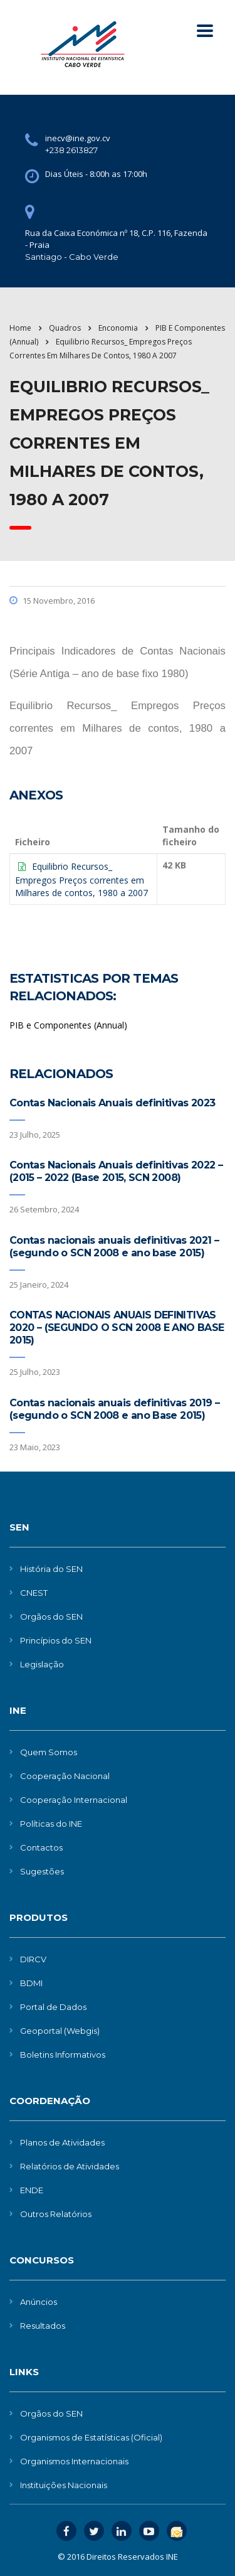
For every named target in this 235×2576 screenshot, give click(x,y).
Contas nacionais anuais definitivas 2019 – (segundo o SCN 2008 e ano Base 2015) (114, 1409)
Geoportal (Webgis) (60, 2031)
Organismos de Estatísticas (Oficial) (91, 2437)
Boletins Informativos (62, 2055)
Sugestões (42, 1871)
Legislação (42, 1664)
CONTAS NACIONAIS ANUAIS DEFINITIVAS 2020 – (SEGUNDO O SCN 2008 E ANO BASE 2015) (116, 1327)
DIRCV (33, 1959)
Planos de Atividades (62, 2142)
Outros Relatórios (55, 2214)
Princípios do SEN (55, 1640)
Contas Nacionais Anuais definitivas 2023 (112, 1103)
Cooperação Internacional (73, 1800)
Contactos (41, 1847)
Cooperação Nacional (65, 1776)
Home (20, 328)
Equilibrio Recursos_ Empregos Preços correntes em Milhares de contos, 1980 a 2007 (81, 879)
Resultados (42, 2326)
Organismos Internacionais (74, 2461)
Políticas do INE (51, 1824)
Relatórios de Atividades (69, 2166)
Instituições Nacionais (63, 2485)
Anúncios (38, 2302)
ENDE (31, 2190)
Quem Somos (48, 1752)
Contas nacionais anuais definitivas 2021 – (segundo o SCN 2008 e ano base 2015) (114, 1246)
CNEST (34, 1593)
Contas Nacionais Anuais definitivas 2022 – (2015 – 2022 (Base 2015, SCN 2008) (115, 1171)
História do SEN (51, 1569)
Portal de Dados (53, 2007)
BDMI (31, 1983)
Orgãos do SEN (51, 1616)
